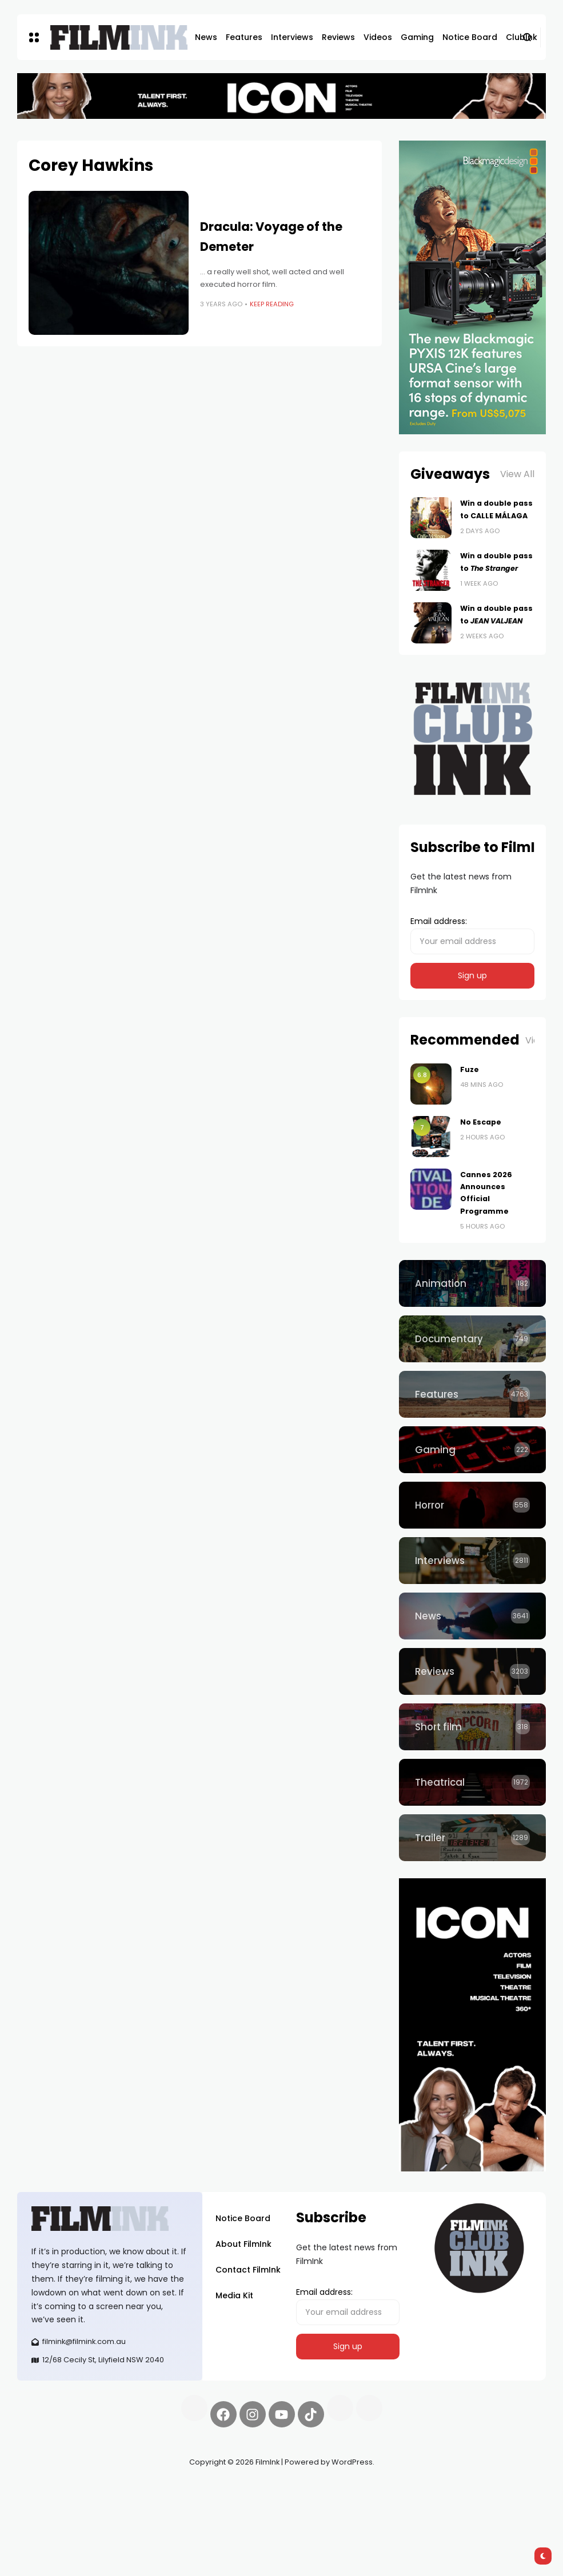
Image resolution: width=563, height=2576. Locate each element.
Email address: (472, 934)
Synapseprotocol (51, 2489)
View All (517, 474)
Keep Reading (272, 304)
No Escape (480, 1122)
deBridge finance (92, 2503)
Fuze (469, 1069)
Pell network (110, 2489)
